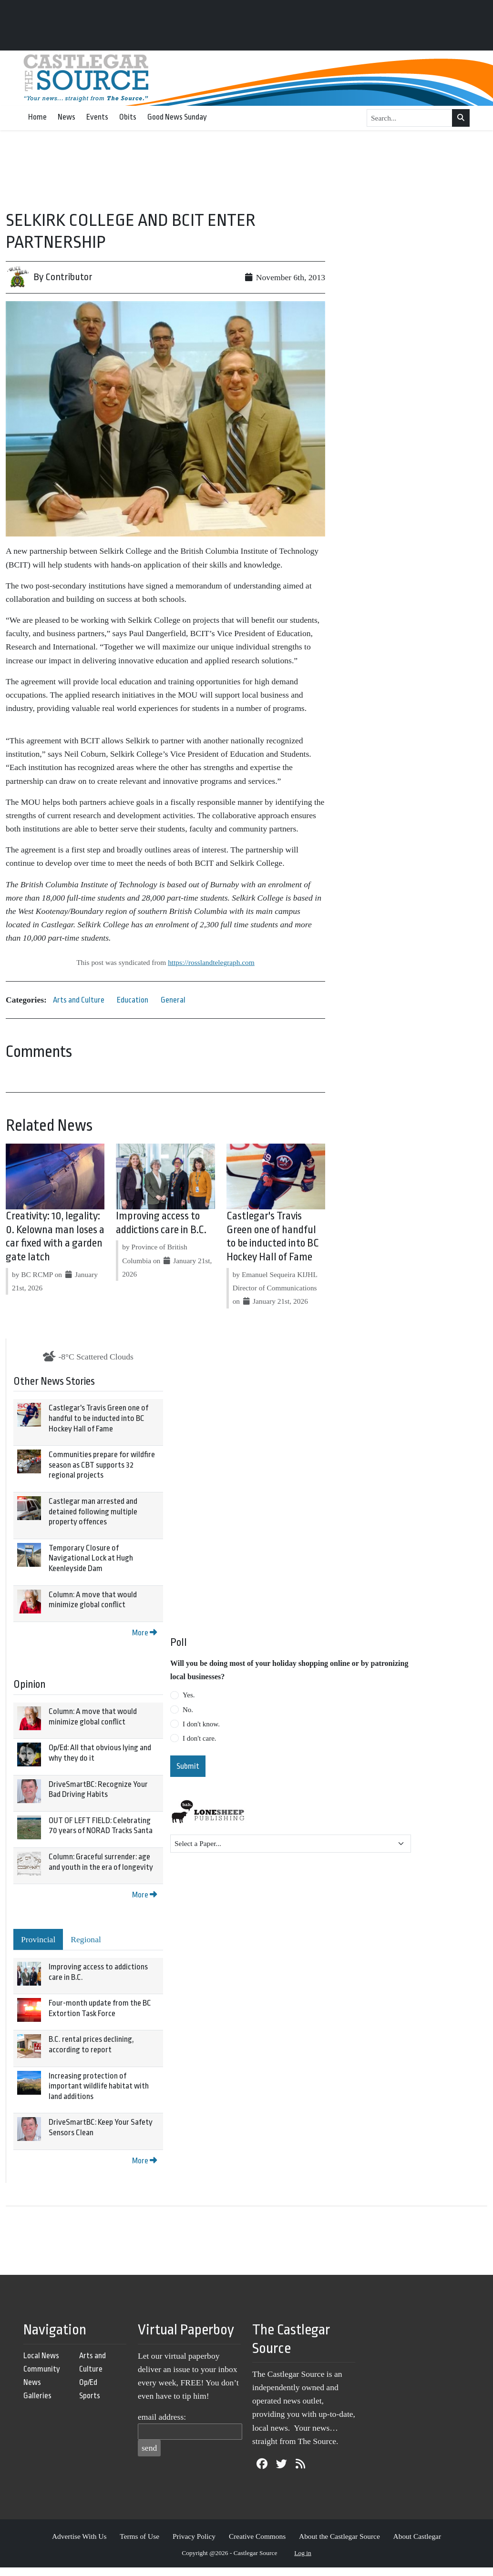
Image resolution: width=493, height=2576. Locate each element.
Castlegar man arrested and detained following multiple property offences (93, 1511)
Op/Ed (88, 2382)
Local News (41, 2355)
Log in (302, 2552)
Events (97, 117)
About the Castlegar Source (339, 2536)
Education (132, 999)
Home (37, 117)
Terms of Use (139, 2536)
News (66, 117)
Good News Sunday (177, 117)
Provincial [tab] (38, 1939)
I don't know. (201, 1724)
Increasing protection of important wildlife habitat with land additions (99, 2086)
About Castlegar (417, 2536)
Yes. (189, 1695)
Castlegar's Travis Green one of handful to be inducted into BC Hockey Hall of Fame (98, 1418)
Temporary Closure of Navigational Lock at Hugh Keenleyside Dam (91, 1558)
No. (188, 1710)
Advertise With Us (79, 2536)
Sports (89, 2395)
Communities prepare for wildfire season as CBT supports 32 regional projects (102, 1465)
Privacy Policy (194, 2536)
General (173, 999)
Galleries (37, 2395)
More (144, 1632)
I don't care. (199, 1738)
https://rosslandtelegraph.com (211, 962)
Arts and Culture (78, 999)
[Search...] (409, 118)
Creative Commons (257, 2536)
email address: (162, 2417)
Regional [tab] (86, 1939)
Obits (127, 117)
